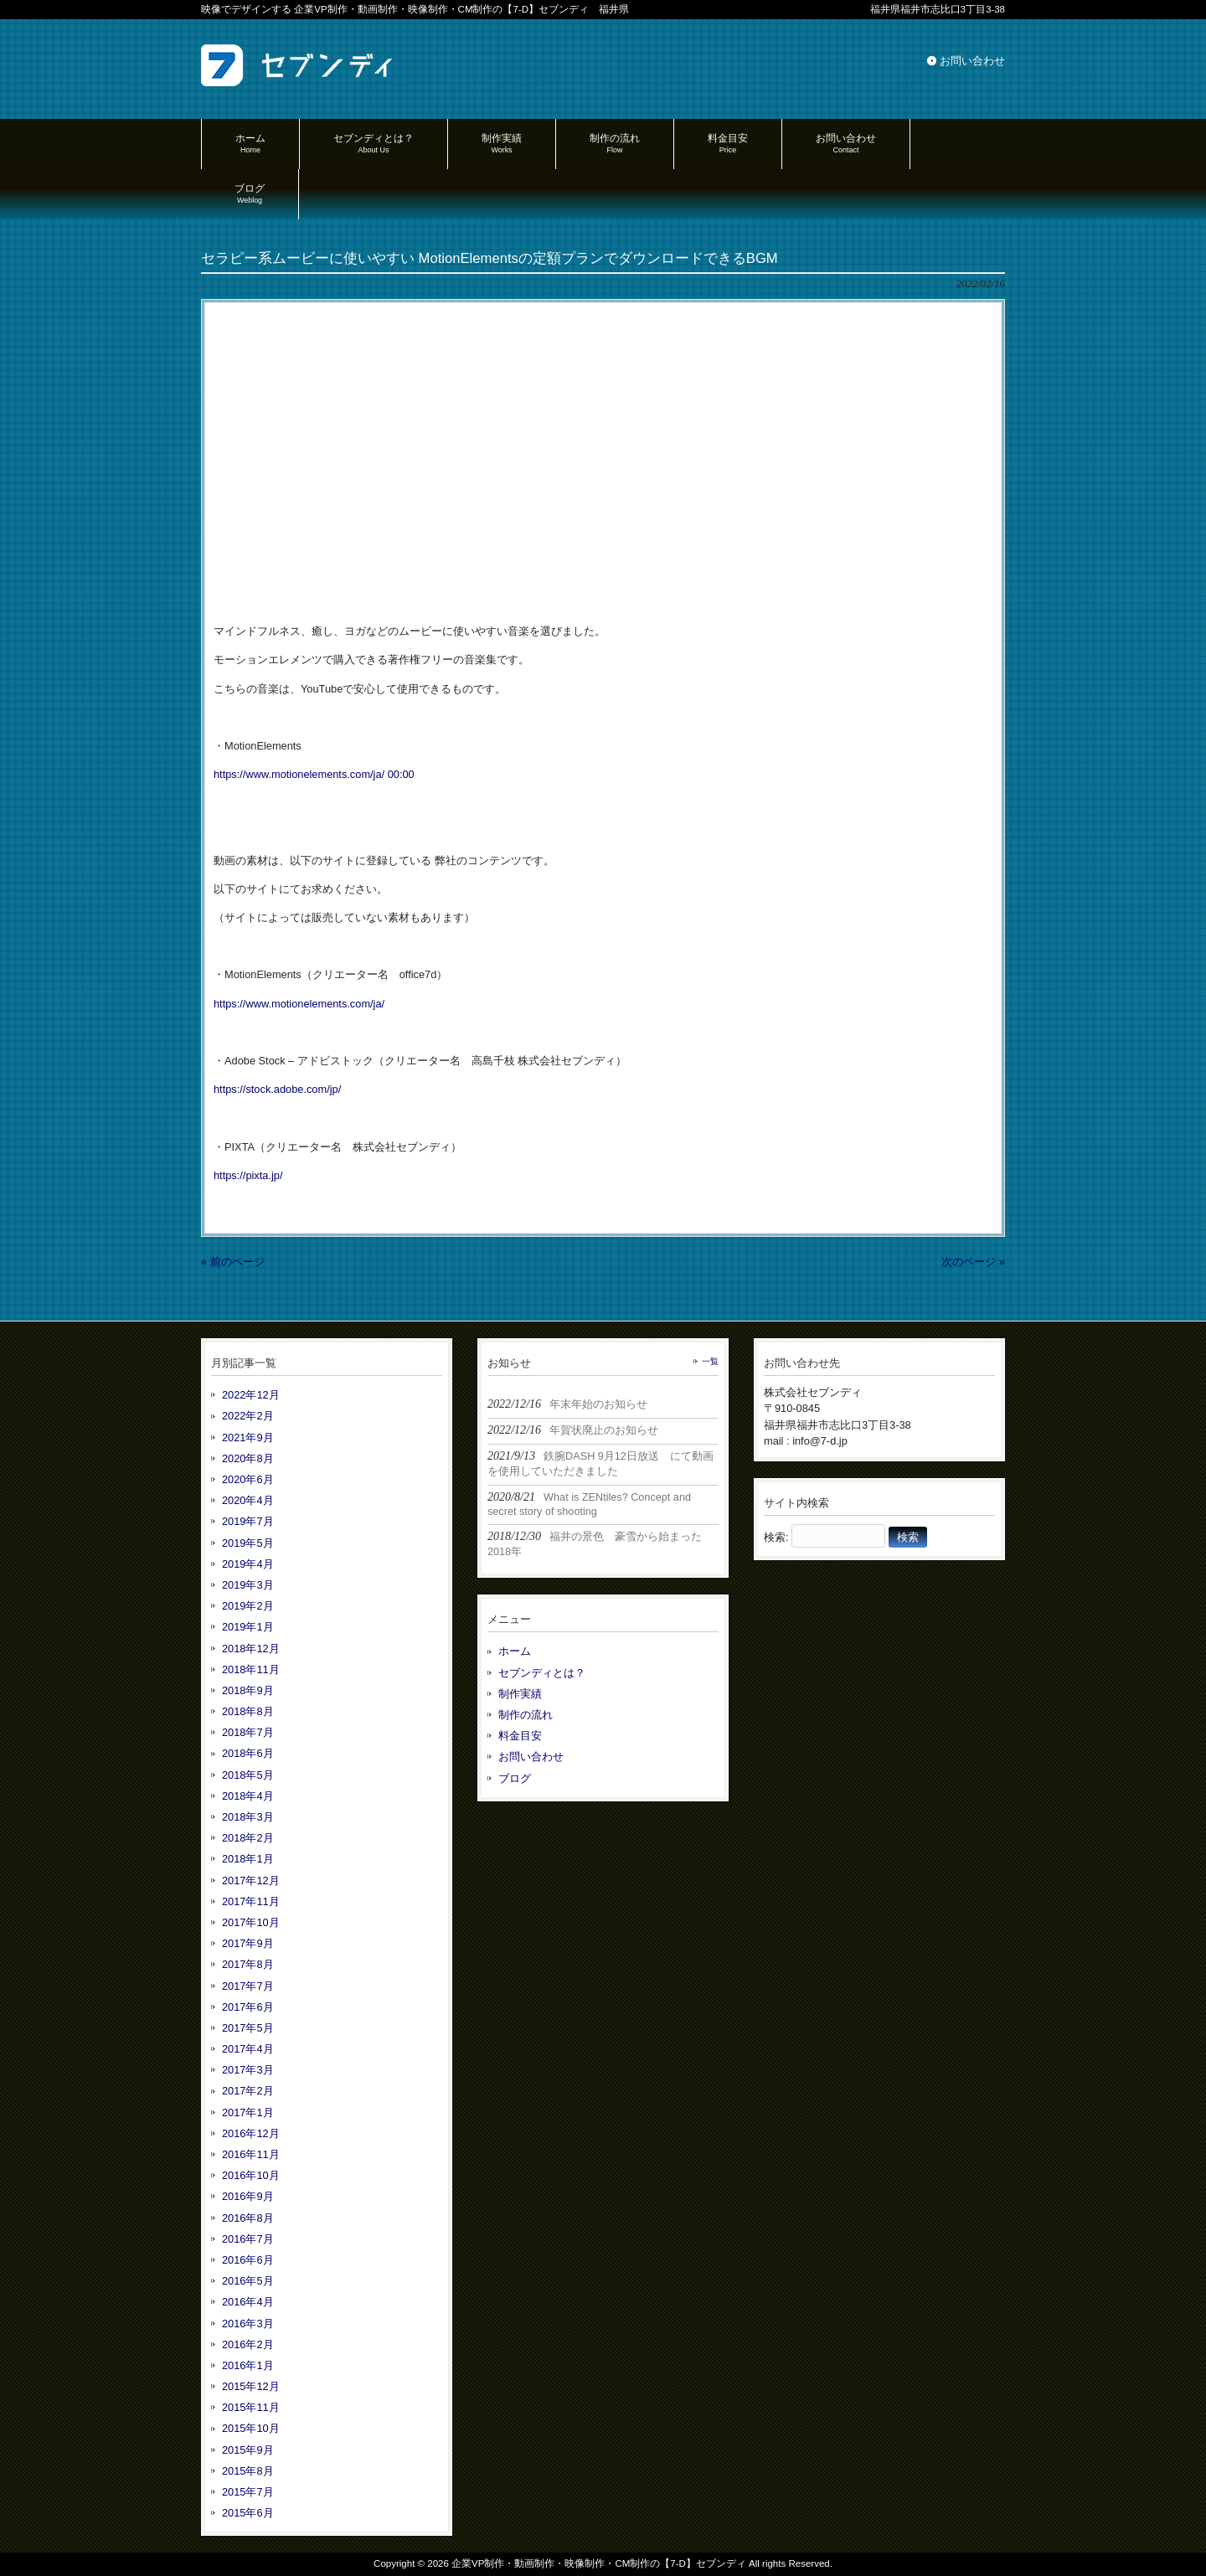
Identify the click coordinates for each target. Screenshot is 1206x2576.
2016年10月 (251, 2175)
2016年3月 (248, 2323)
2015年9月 (248, 2450)
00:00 (401, 774)
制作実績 (520, 1693)
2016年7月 (248, 2239)
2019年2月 (248, 1606)
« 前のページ (233, 1261)
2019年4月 (248, 1564)
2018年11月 (251, 1669)
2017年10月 (251, 1922)
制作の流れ (525, 1714)
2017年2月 (248, 2090)
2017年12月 (251, 1880)
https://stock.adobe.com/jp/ (277, 1089)
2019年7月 (248, 1521)
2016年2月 (248, 2344)
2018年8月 (248, 1711)
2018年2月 (248, 1838)
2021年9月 (248, 1437)
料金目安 (520, 1735)
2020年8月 (248, 1458)
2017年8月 (248, 1964)
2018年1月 (248, 1858)
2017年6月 (248, 2007)
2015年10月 (251, 2428)
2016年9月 (248, 2196)
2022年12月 (251, 1394)
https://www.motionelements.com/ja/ (299, 774)
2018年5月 (248, 1775)
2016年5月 (248, 2281)
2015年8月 (248, 2471)
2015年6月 (248, 2512)
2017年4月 (248, 2049)
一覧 (710, 1361)
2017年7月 (248, 1986)
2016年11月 (251, 2154)
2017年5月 (248, 2028)
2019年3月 (248, 1585)
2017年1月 (248, 2112)
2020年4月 (248, 1500)
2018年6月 (248, 1753)
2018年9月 (248, 1690)
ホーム (514, 1651)
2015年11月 (251, 2407)
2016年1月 (248, 2365)
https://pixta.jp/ (248, 1175)
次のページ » (973, 1261)
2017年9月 (248, 1943)
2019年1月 (248, 1626)
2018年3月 (248, 1817)
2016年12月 (251, 2133)
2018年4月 (248, 1796)
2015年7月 (248, 2492)
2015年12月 (251, 2386)
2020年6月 (248, 1479)
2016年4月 (248, 2301)
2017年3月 (248, 2069)
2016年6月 (248, 2260)
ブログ (514, 1778)
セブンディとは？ (541, 1673)
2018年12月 (251, 1648)
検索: (776, 1537)
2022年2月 (248, 1415)
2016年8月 (248, 2218)
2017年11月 (251, 1901)
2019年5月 (248, 1543)
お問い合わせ (972, 60)
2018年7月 (248, 1732)
